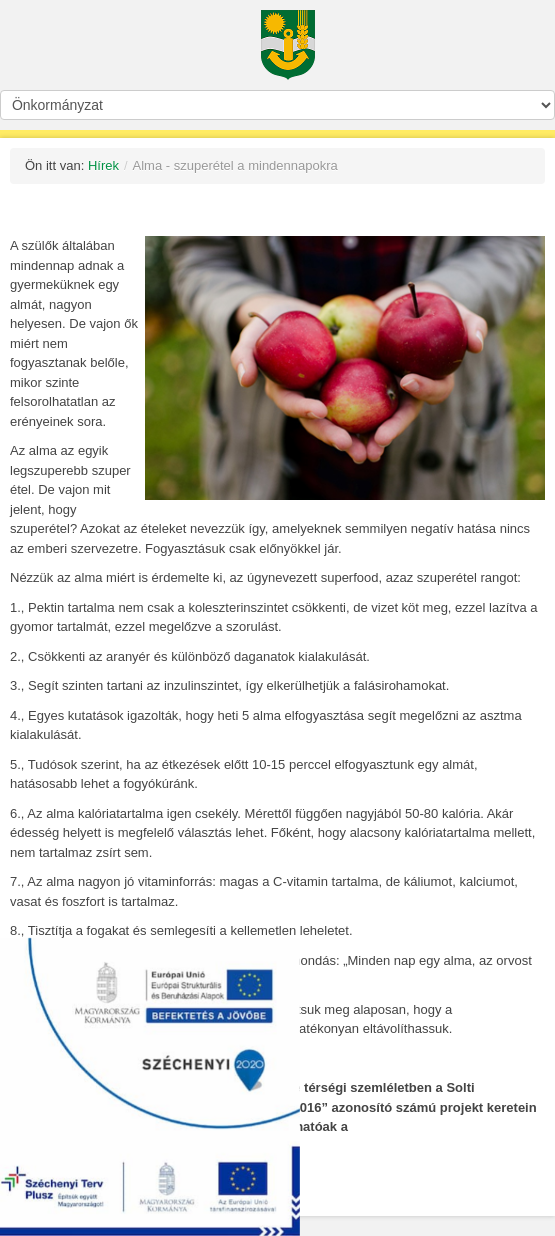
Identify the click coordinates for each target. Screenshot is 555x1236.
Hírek (103, 165)
